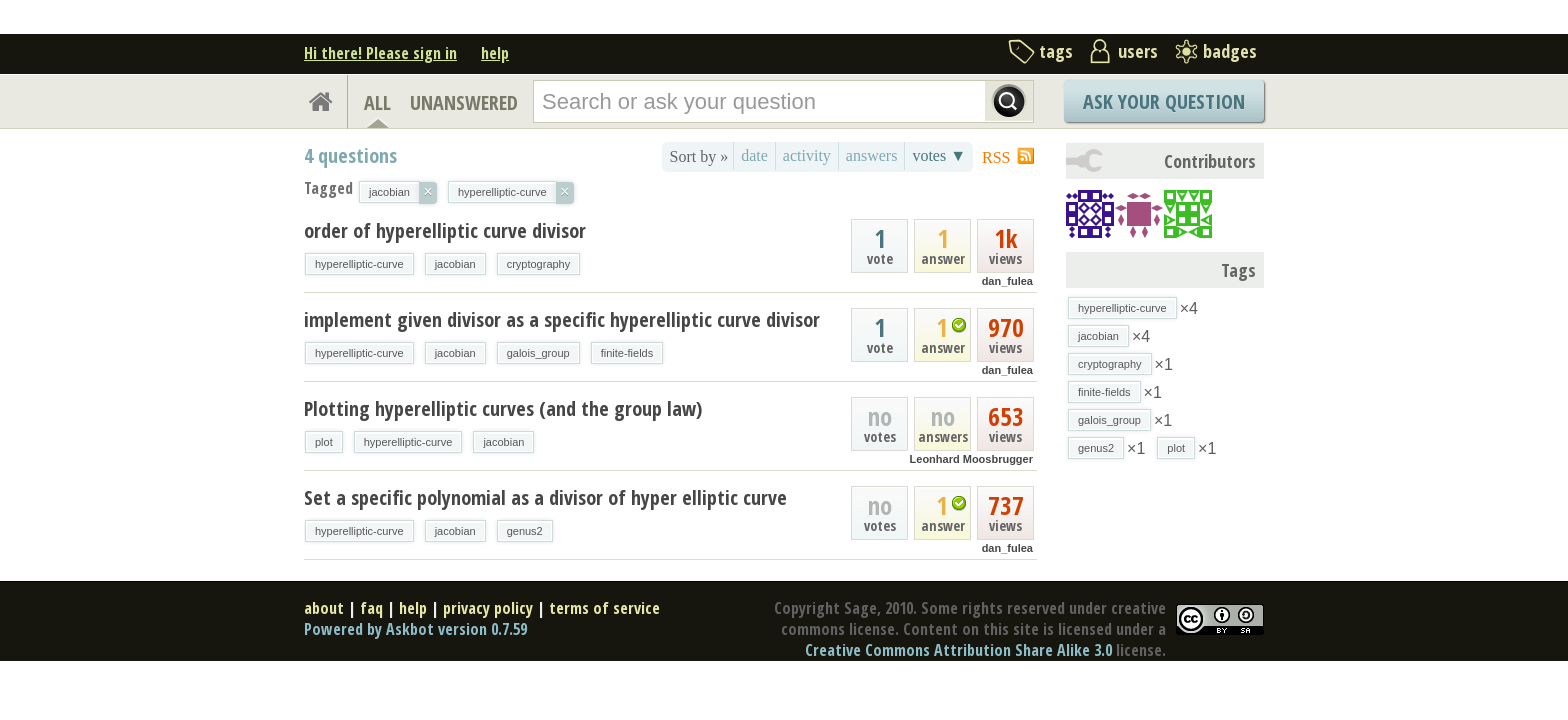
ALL (377, 102)
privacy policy (488, 608)
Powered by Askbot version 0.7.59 (415, 629)
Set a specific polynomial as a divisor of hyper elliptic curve (545, 497)
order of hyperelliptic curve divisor (445, 230)
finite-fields (627, 353)
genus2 (525, 531)
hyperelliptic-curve (359, 264)
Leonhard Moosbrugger (971, 459)
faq (371, 608)
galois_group (538, 353)
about (324, 608)
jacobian (455, 264)
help (495, 53)
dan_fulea (1007, 281)
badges (1230, 51)
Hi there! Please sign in (380, 53)
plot (324, 442)
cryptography (539, 264)
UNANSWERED (464, 102)
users (1138, 51)
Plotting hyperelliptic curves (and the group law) (503, 408)
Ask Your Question (1164, 101)
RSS (996, 157)
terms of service (604, 608)
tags (1056, 51)
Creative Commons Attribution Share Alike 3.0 (958, 650)
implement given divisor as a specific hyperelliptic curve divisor (562, 319)
